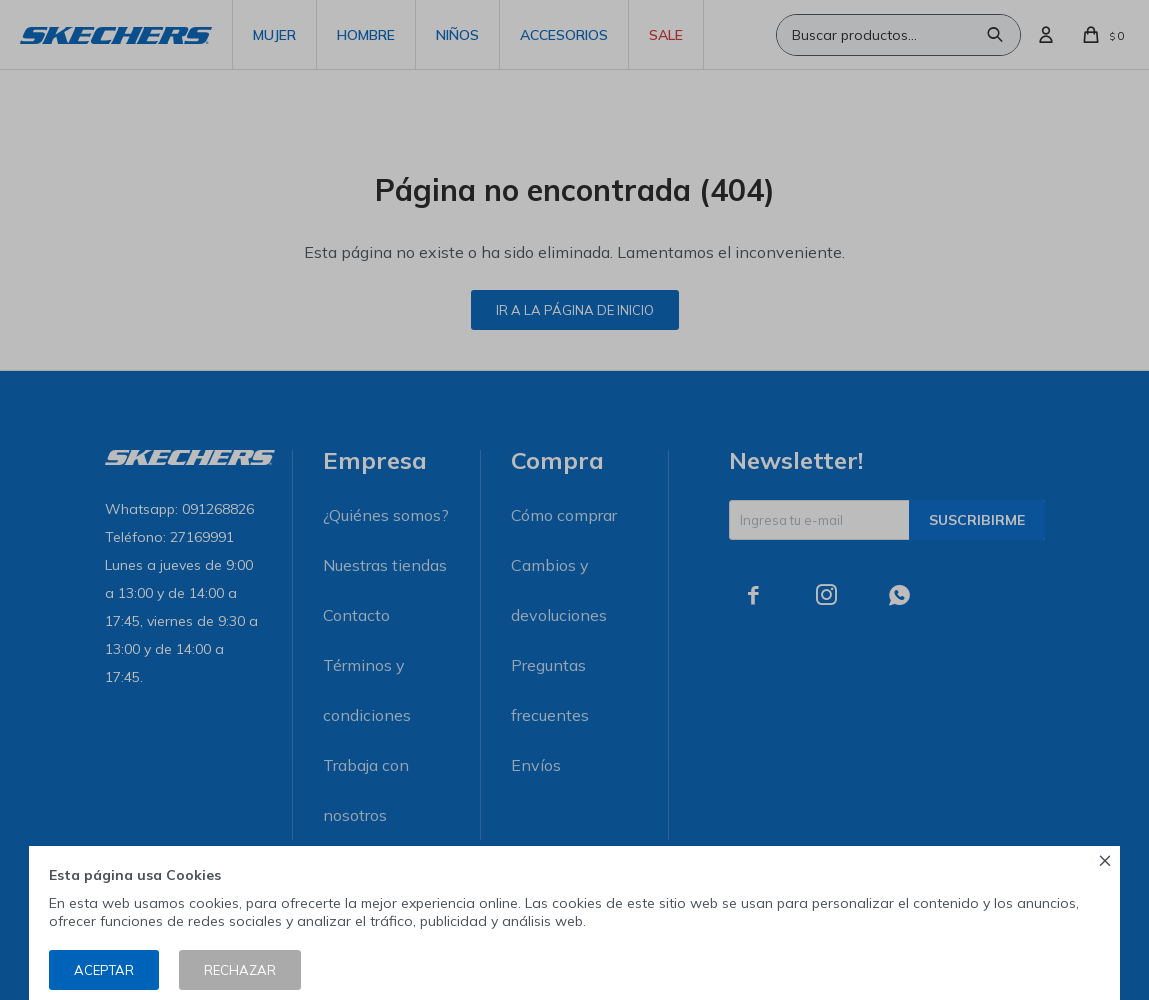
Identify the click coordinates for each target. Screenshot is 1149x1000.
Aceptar (104, 970)
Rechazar (240, 970)
